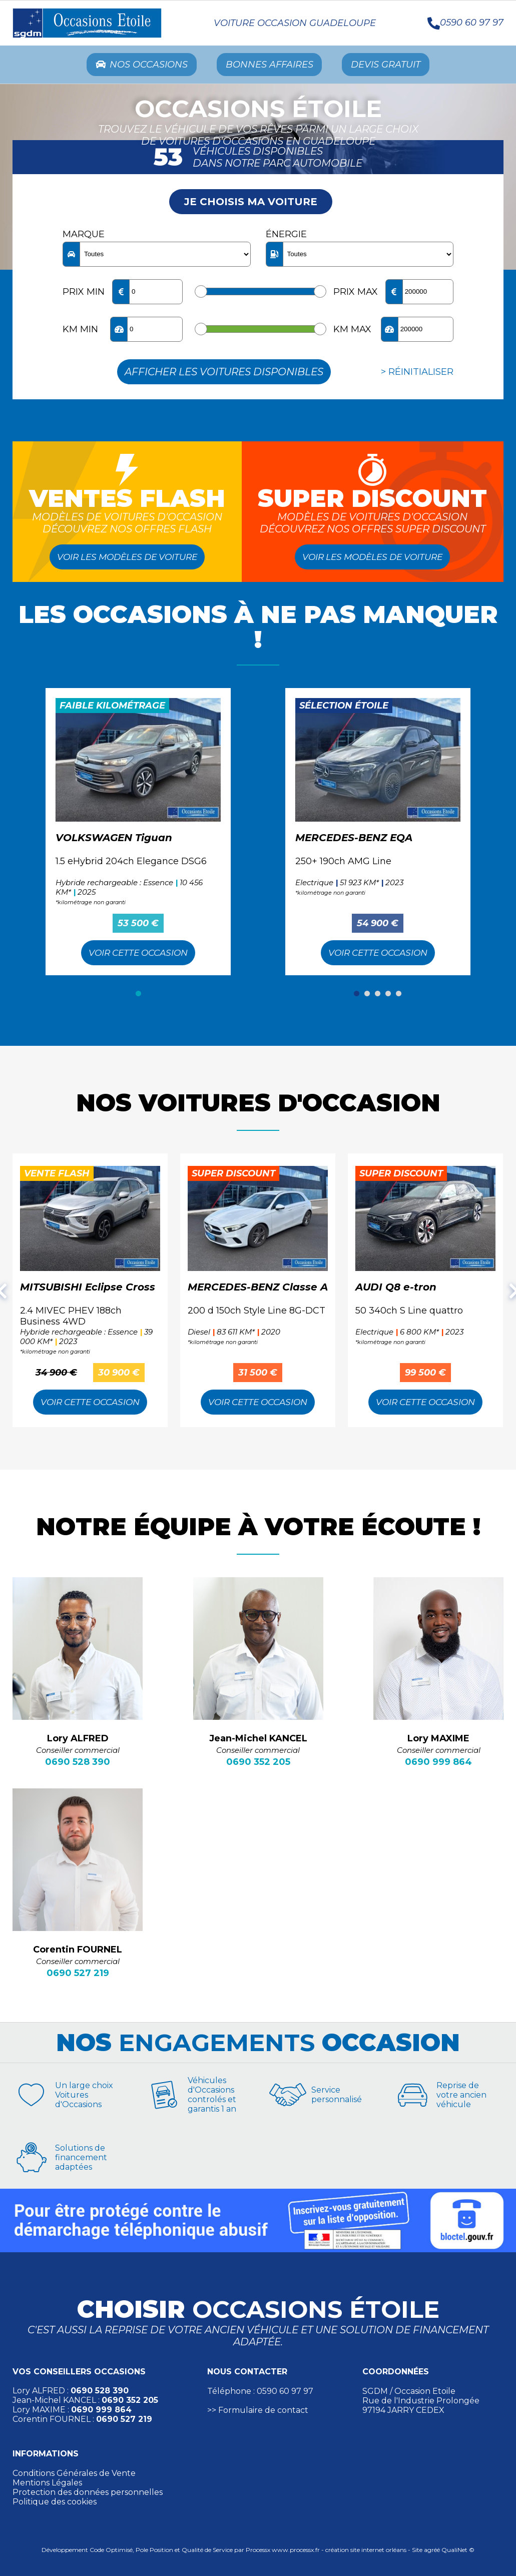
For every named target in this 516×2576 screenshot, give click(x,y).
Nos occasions (132, 66)
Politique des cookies (55, 2503)
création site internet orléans (365, 2551)
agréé (432, 2551)
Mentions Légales (47, 2484)
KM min (80, 331)
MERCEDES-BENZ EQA (353, 840)
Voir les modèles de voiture (127, 559)
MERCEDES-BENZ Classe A (258, 1289)
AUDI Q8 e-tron (395, 1289)
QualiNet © (457, 2551)
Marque (84, 236)
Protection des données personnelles (88, 2494)
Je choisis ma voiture (250, 204)
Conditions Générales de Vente (74, 2475)
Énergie (286, 236)
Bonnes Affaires (270, 66)
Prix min (84, 293)
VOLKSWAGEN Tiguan (114, 840)
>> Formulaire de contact (257, 2412)
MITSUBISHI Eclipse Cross (87, 1289)
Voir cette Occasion (138, 955)
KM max (352, 331)
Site (417, 2551)
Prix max (355, 293)
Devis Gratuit (396, 66)
